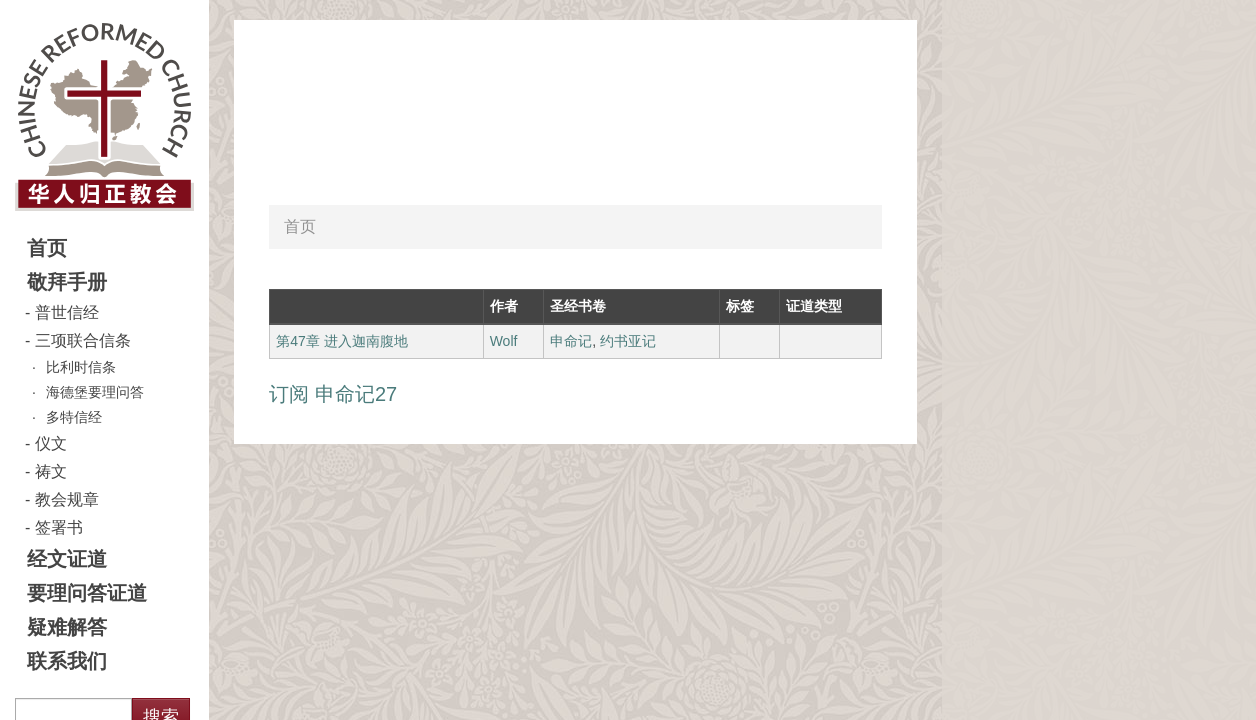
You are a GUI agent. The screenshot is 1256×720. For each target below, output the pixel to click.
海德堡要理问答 (95, 392)
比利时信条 (81, 367)
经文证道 (67, 559)
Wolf (504, 341)
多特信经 (74, 417)
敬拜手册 (67, 282)
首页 (47, 248)
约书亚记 (628, 341)
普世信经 (67, 312)
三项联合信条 (83, 340)
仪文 (51, 443)
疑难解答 (67, 627)
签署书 (59, 527)
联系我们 (67, 661)
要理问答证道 (87, 593)
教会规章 (67, 499)
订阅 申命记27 (333, 394)
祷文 (51, 471)
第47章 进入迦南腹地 (341, 341)
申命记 (571, 341)
